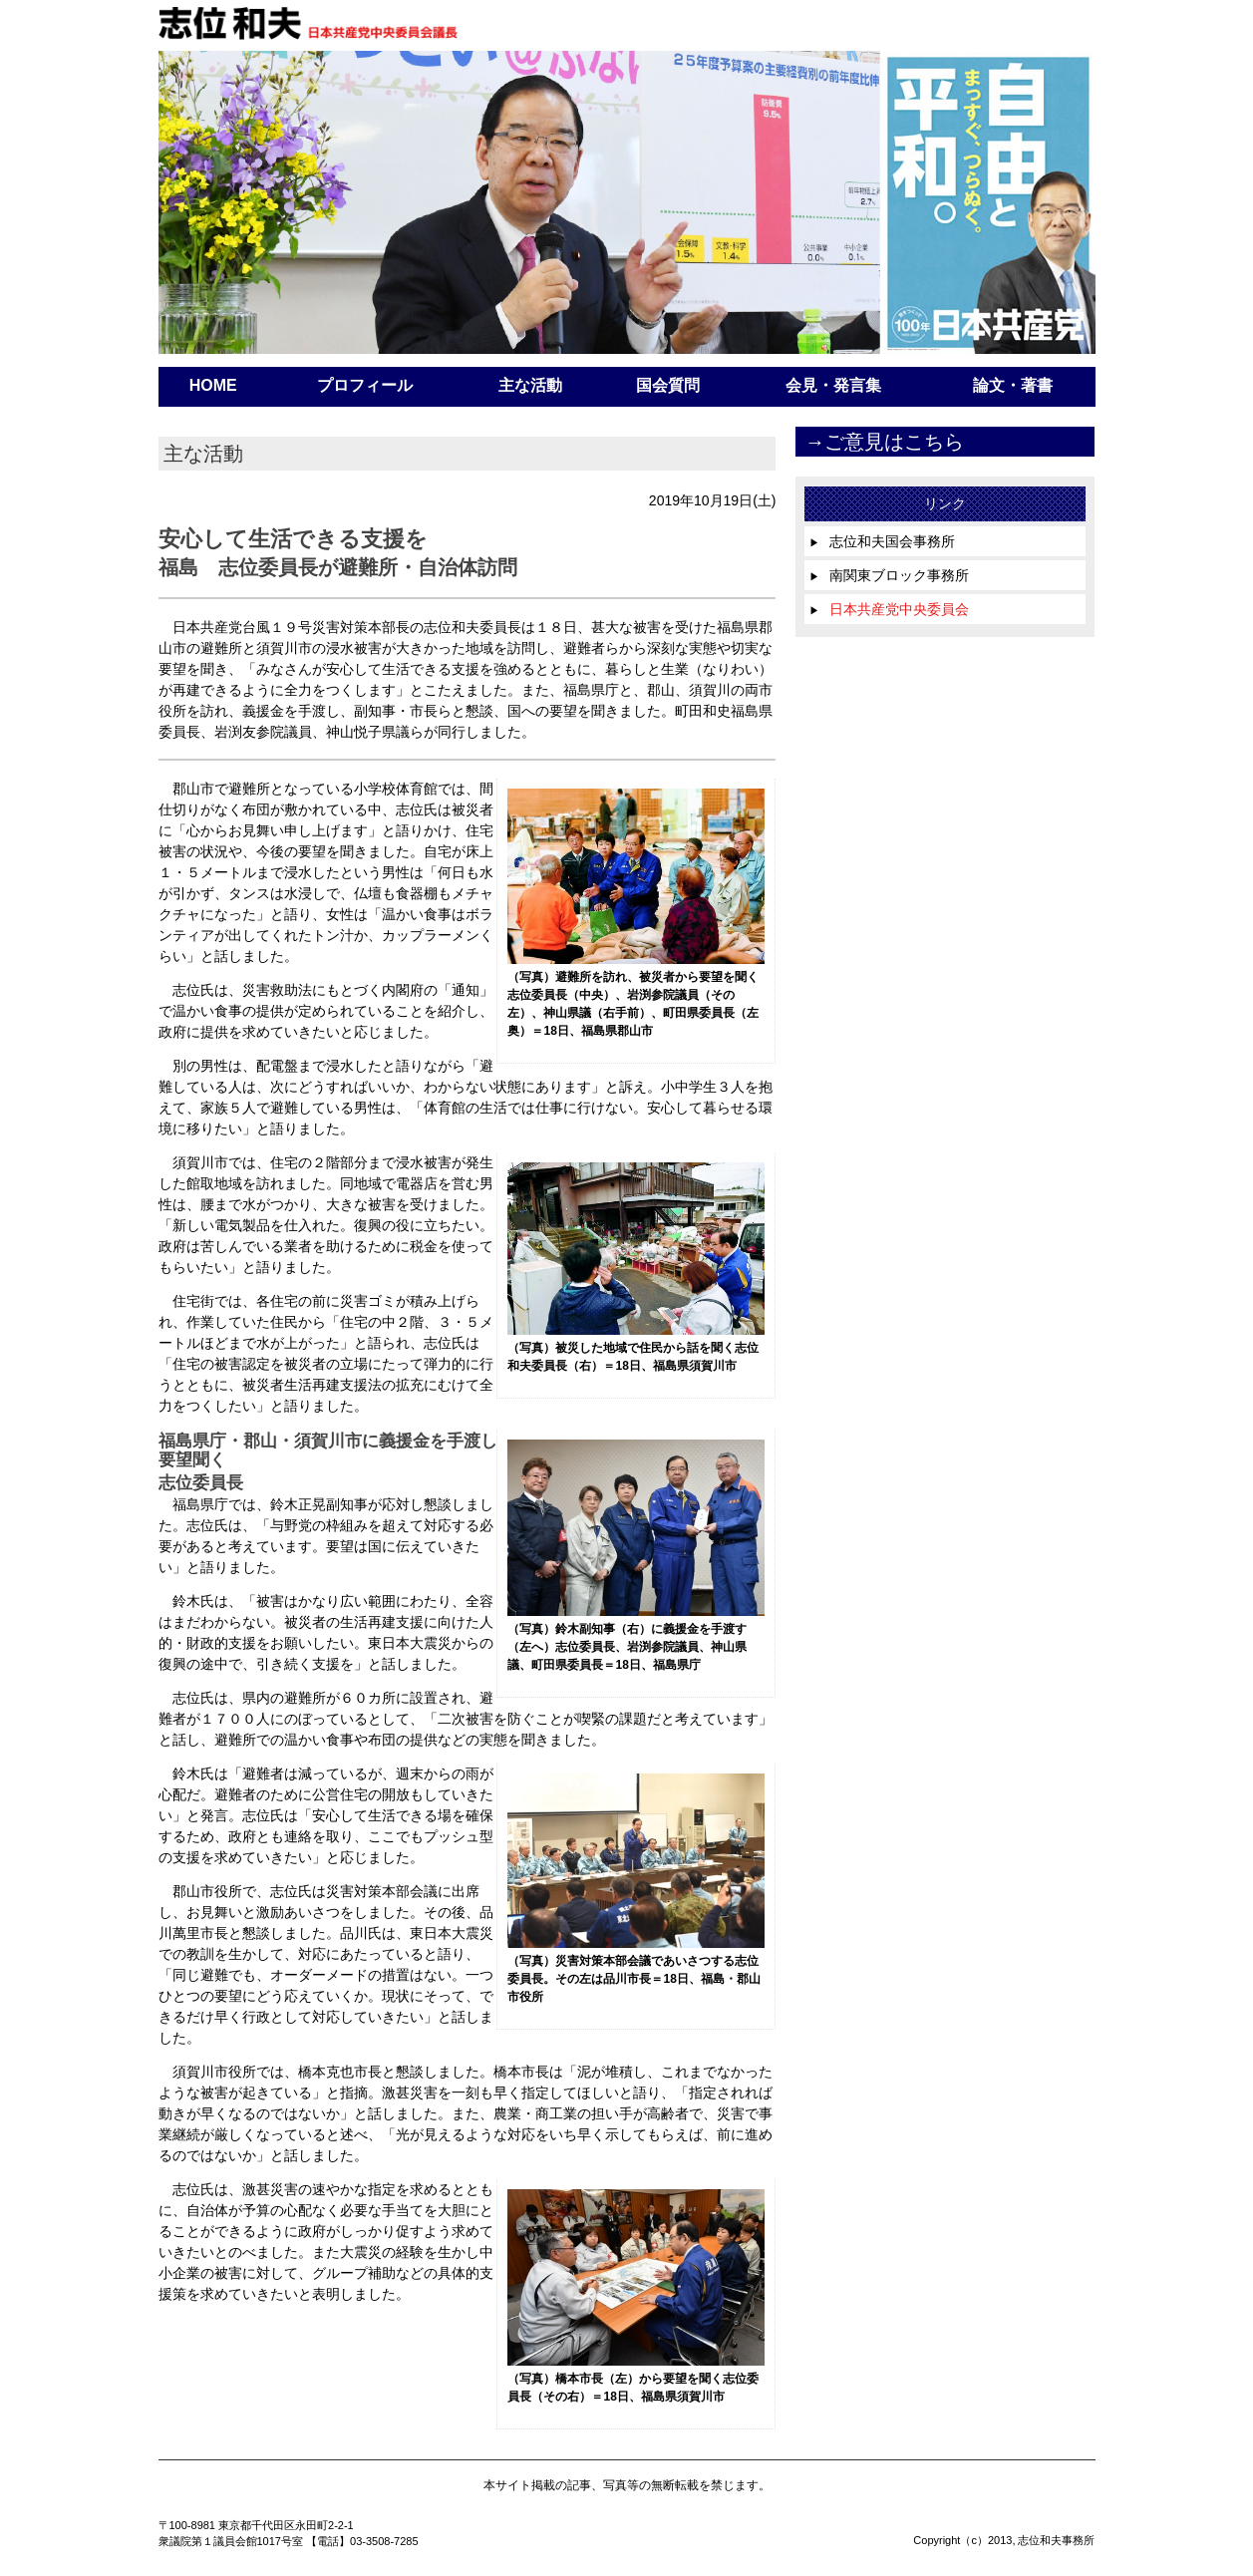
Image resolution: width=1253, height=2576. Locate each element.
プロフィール (365, 385)
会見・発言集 (833, 385)
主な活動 (530, 385)
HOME (213, 385)
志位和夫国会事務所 (882, 541)
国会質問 (668, 385)
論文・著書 (1013, 385)
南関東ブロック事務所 (889, 575)
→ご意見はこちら (884, 442)
